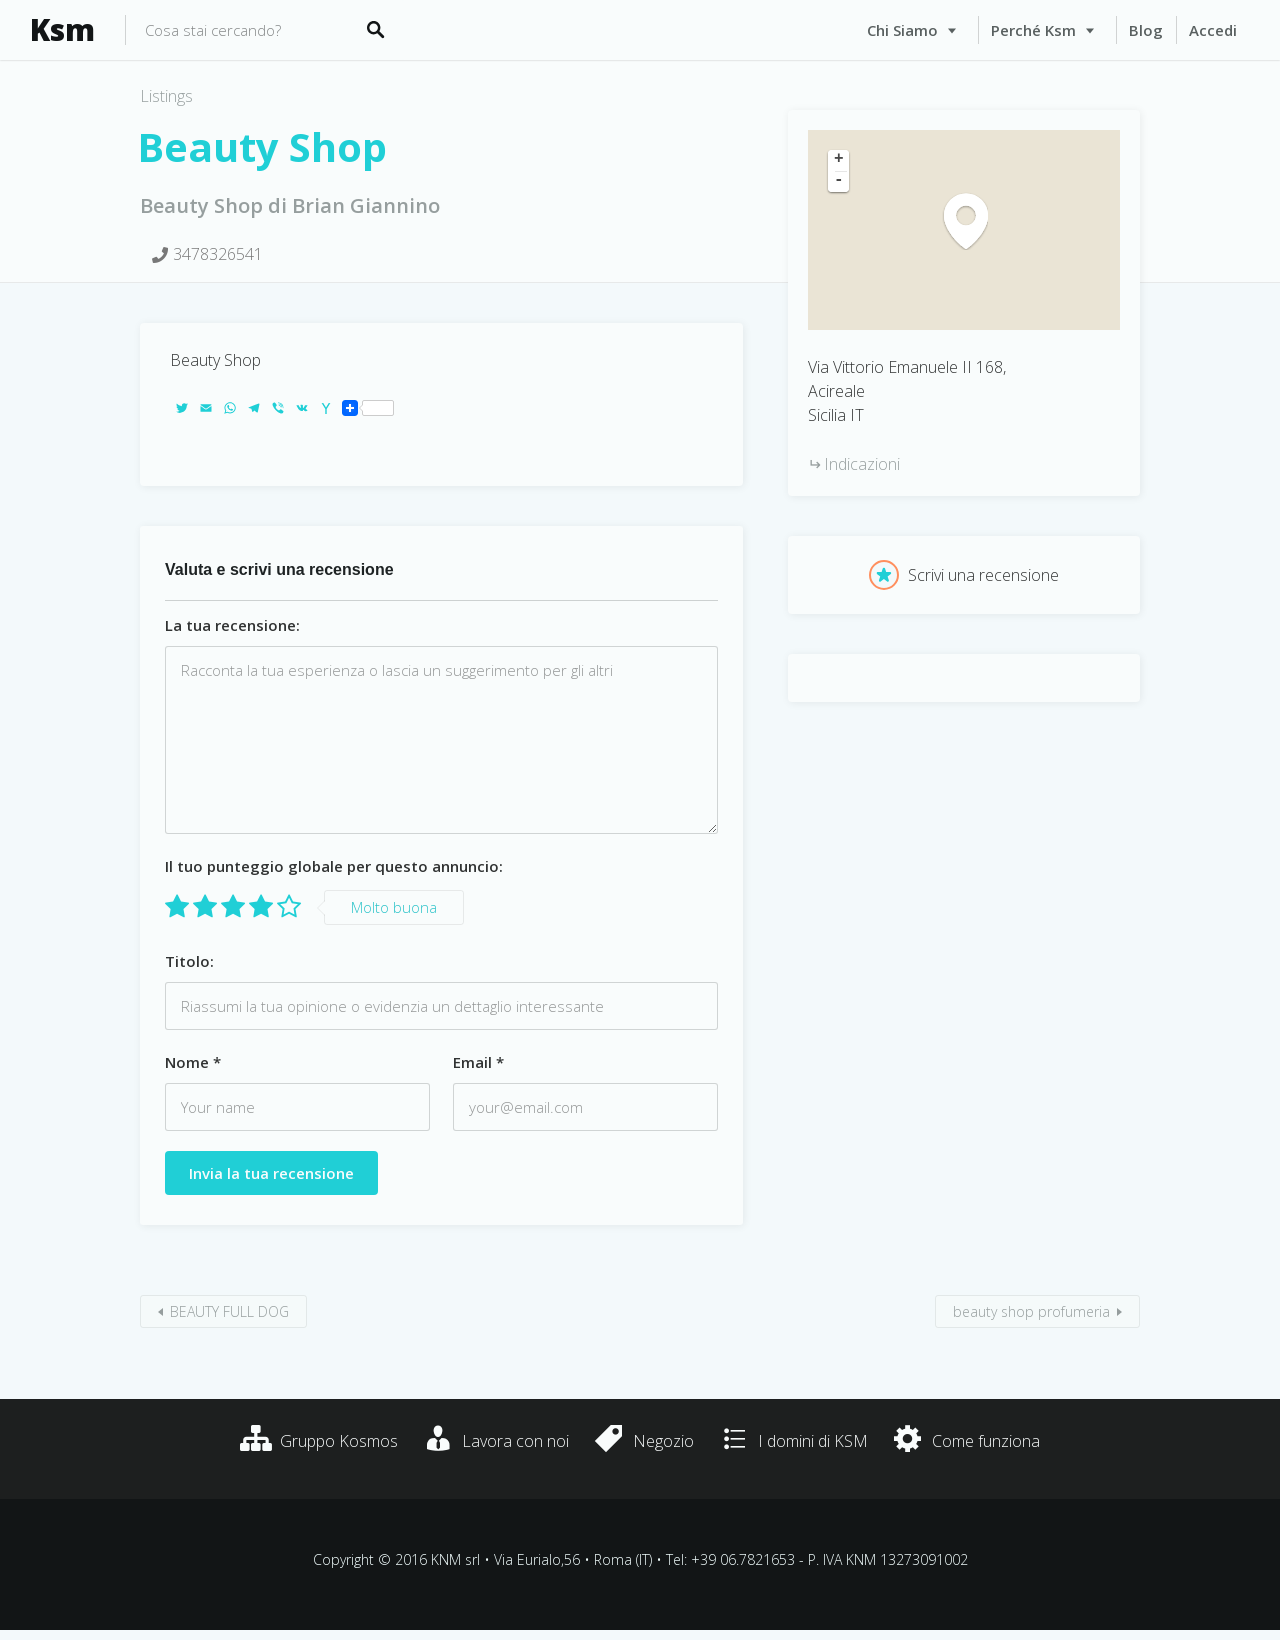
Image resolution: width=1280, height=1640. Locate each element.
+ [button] (839, 160)
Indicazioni (862, 464)
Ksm (62, 30)
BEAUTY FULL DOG (229, 1311)
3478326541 (218, 254)
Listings (166, 96)
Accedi (1213, 30)
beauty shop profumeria (1031, 1311)
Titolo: (189, 961)
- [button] (839, 181)
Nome (193, 1062)
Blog (1146, 30)
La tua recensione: (232, 625)
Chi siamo (902, 30)
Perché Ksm (1033, 30)
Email (478, 1062)
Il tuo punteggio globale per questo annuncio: (334, 866)
